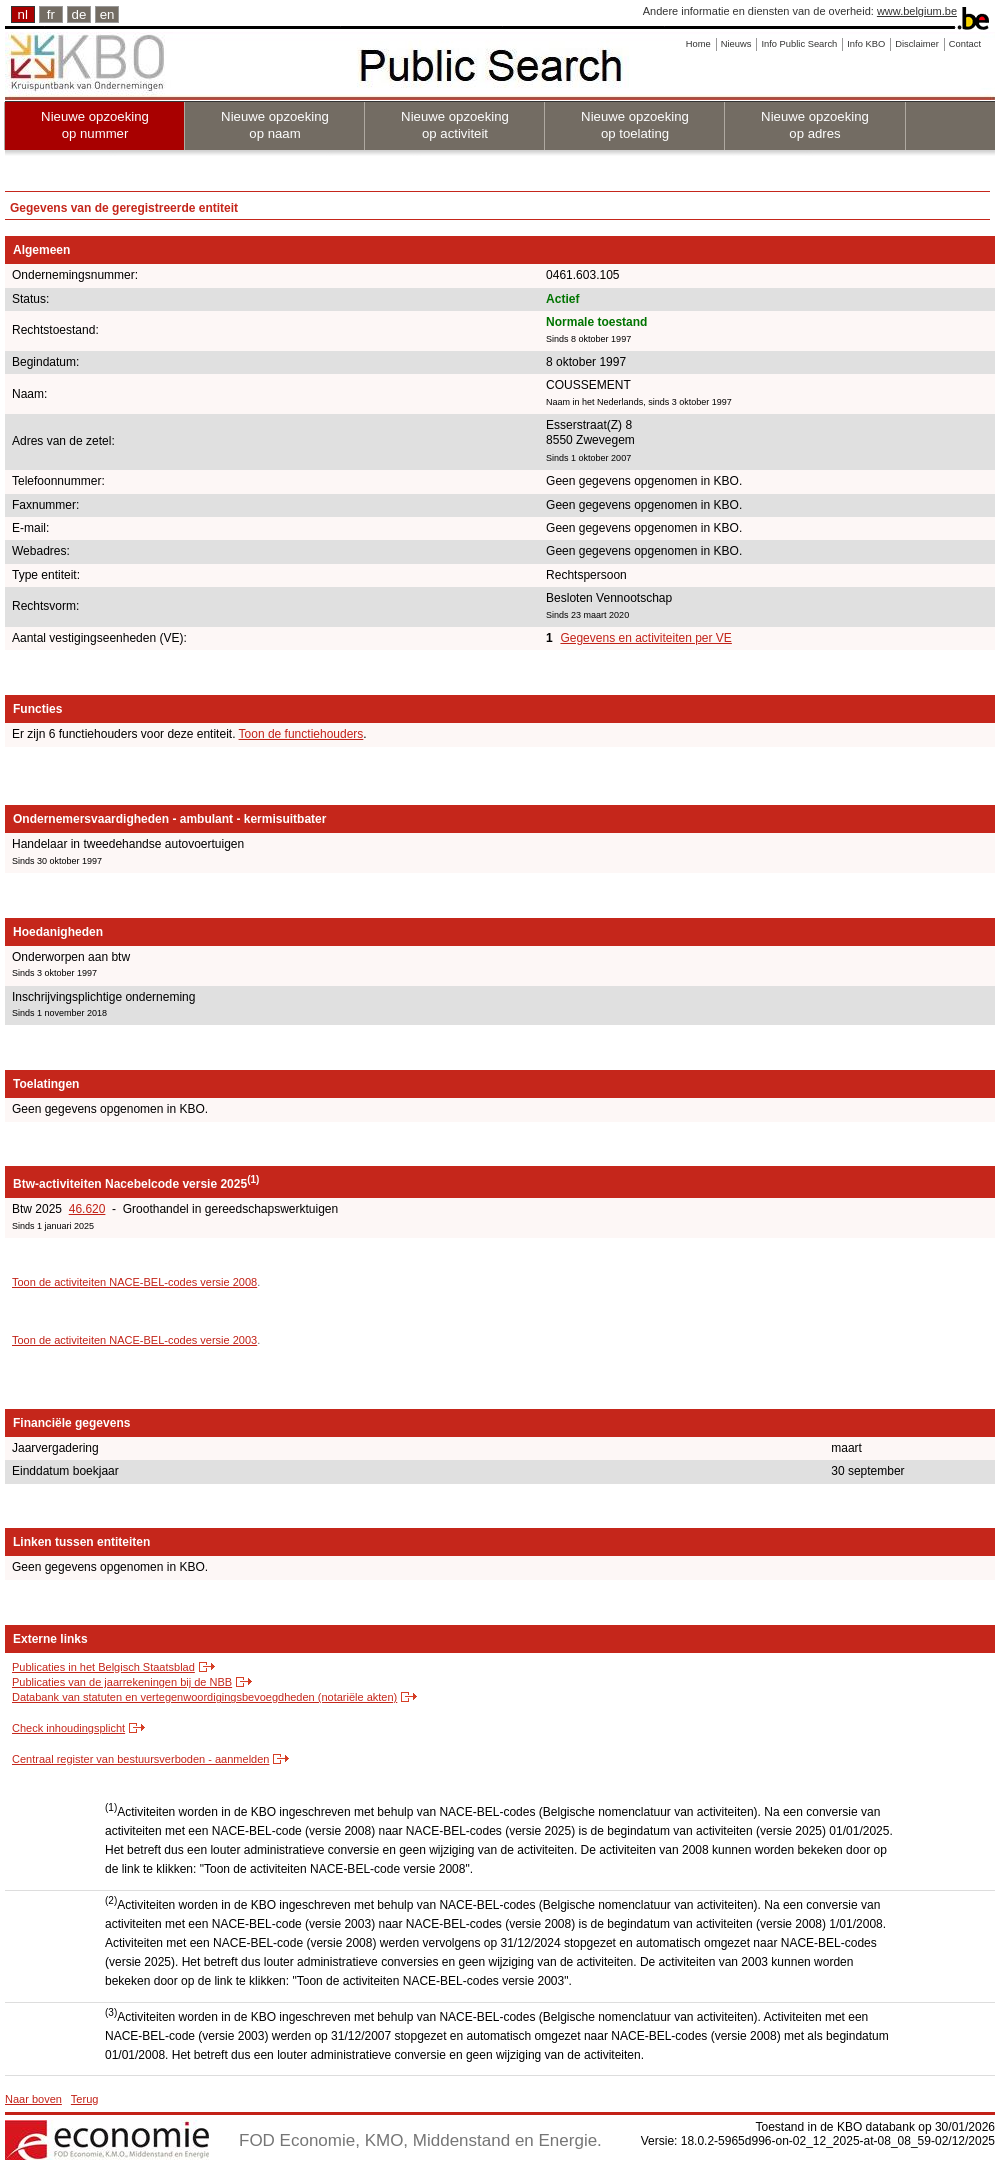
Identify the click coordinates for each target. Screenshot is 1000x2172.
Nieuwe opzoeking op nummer (95, 125)
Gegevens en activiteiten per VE (645, 638)
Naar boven (33, 2099)
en (107, 14)
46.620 (87, 1209)
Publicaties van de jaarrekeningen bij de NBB (122, 1682)
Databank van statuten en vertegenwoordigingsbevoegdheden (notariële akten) (204, 1697)
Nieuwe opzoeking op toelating (635, 125)
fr (51, 14)
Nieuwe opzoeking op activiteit (455, 125)
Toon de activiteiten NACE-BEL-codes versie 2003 (134, 1340)
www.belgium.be (917, 11)
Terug (85, 2099)
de (79, 14)
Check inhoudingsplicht (68, 1728)
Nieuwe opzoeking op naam (275, 125)
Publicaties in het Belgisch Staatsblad (103, 1667)
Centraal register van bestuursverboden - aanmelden (140, 1759)
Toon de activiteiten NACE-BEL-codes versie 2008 (134, 1282)
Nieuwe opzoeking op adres (815, 125)
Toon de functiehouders (301, 734)
